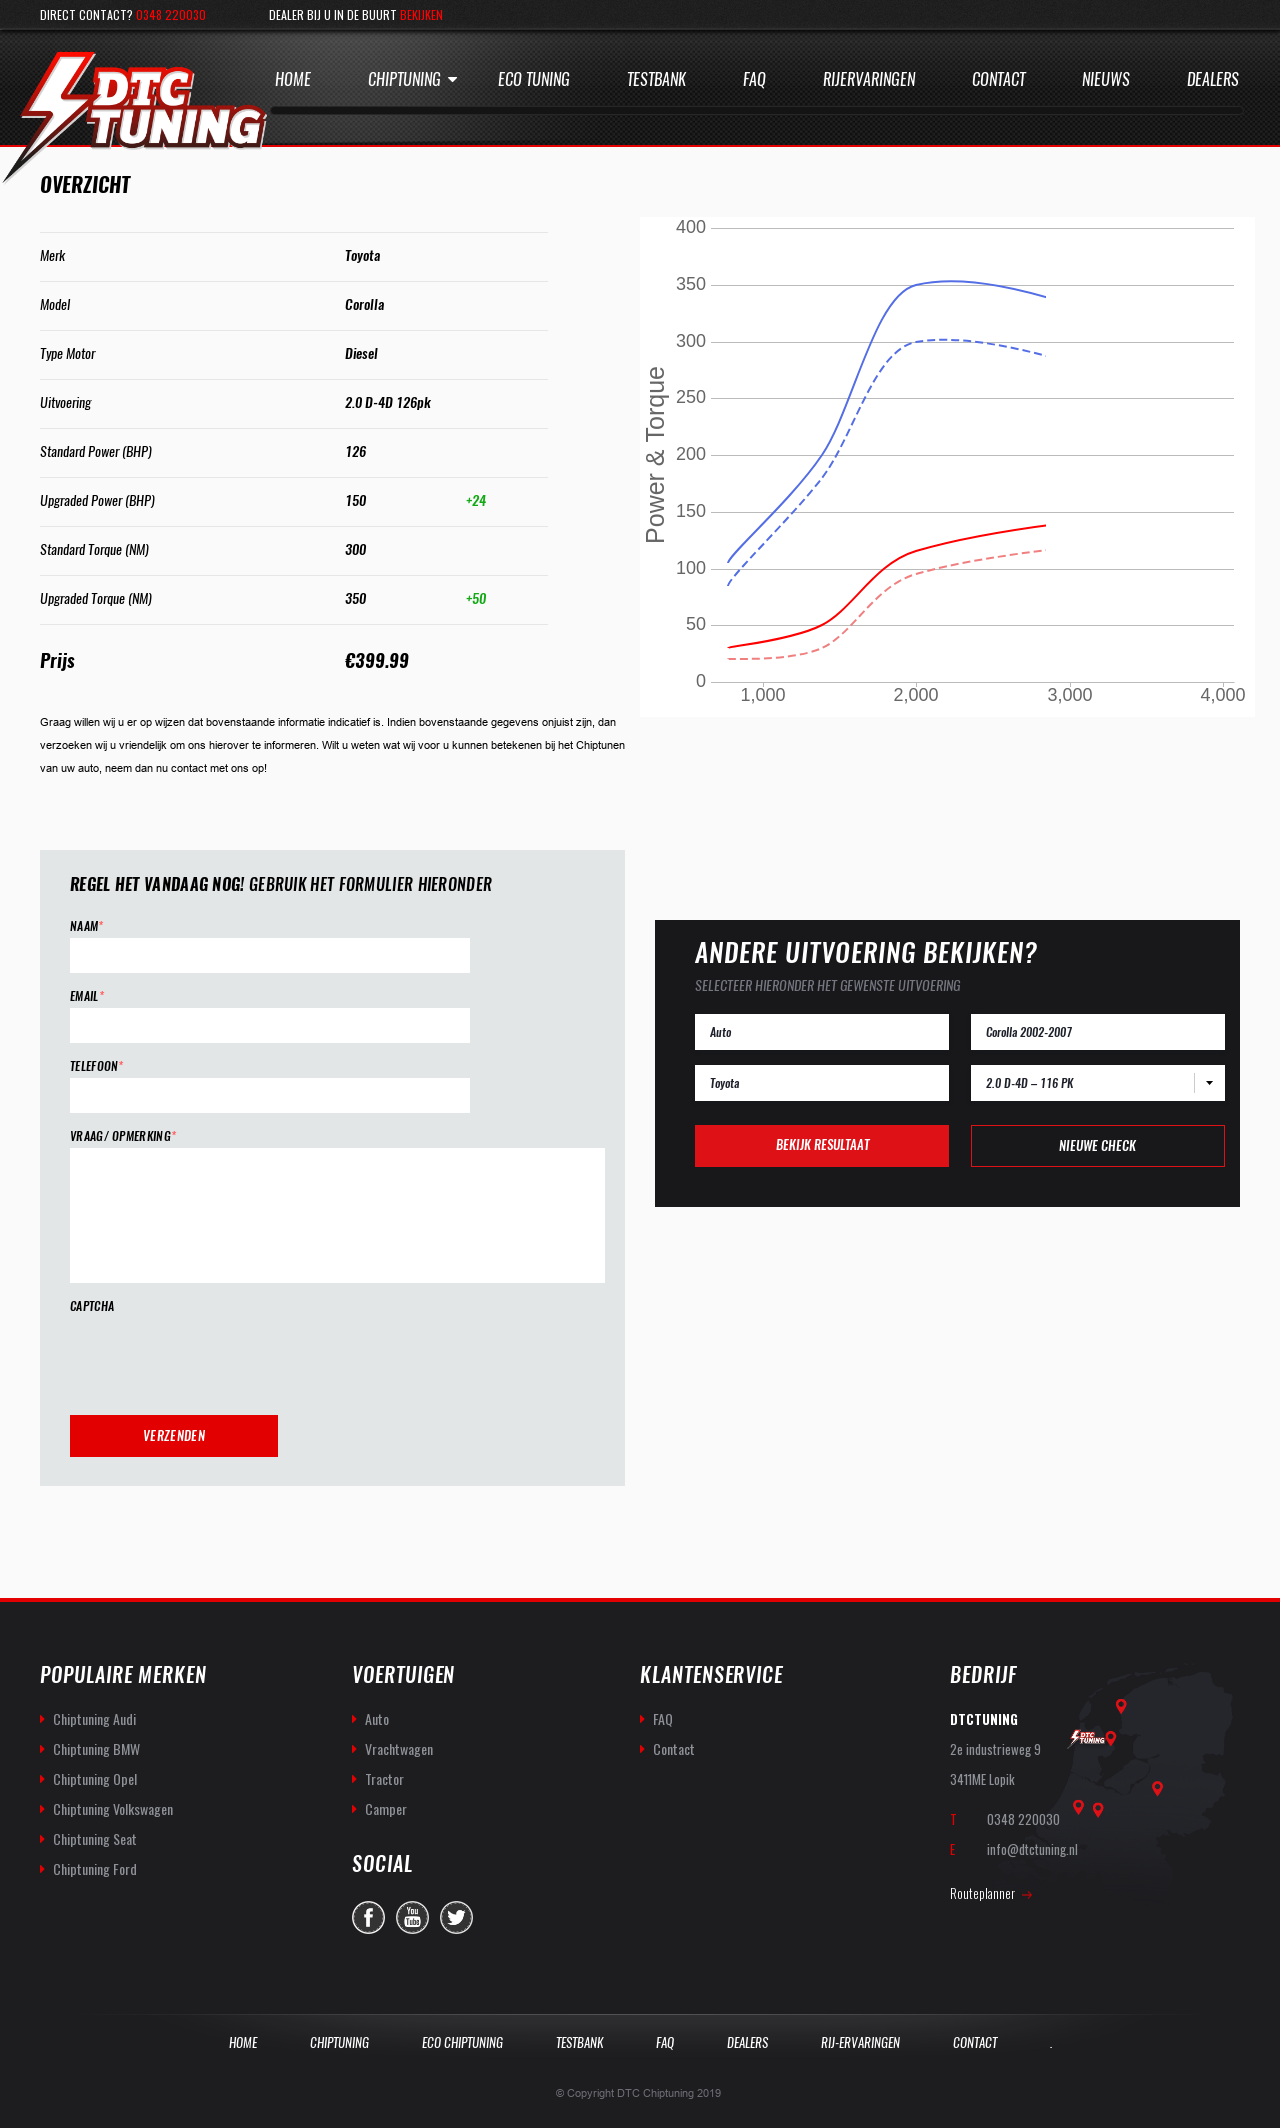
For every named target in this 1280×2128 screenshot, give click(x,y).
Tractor (384, 1778)
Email (87, 996)
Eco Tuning (534, 79)
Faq (754, 79)
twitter (456, 1917)
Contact (998, 79)
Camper (386, 1808)
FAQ (663, 1718)
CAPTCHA (92, 1306)
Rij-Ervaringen (860, 2042)
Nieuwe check (1097, 1145)
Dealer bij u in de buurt (356, 14)
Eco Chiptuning (462, 2042)
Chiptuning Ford (95, 1868)
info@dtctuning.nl (1032, 1849)
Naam (87, 926)
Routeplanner (982, 1893)
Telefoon (97, 1066)
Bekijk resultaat (822, 1144)
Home (293, 79)
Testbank (656, 79)
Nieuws (1106, 79)
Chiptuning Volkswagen (113, 1808)
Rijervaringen (869, 79)
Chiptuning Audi (94, 1718)
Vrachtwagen (399, 1748)
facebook (368, 1917)
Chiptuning (404, 79)
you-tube (412, 1917)
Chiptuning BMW (96, 1748)
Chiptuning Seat (95, 1838)
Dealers (1213, 79)
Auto (377, 1718)
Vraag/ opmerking (123, 1136)
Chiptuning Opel (95, 1778)
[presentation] (222, 1357)
